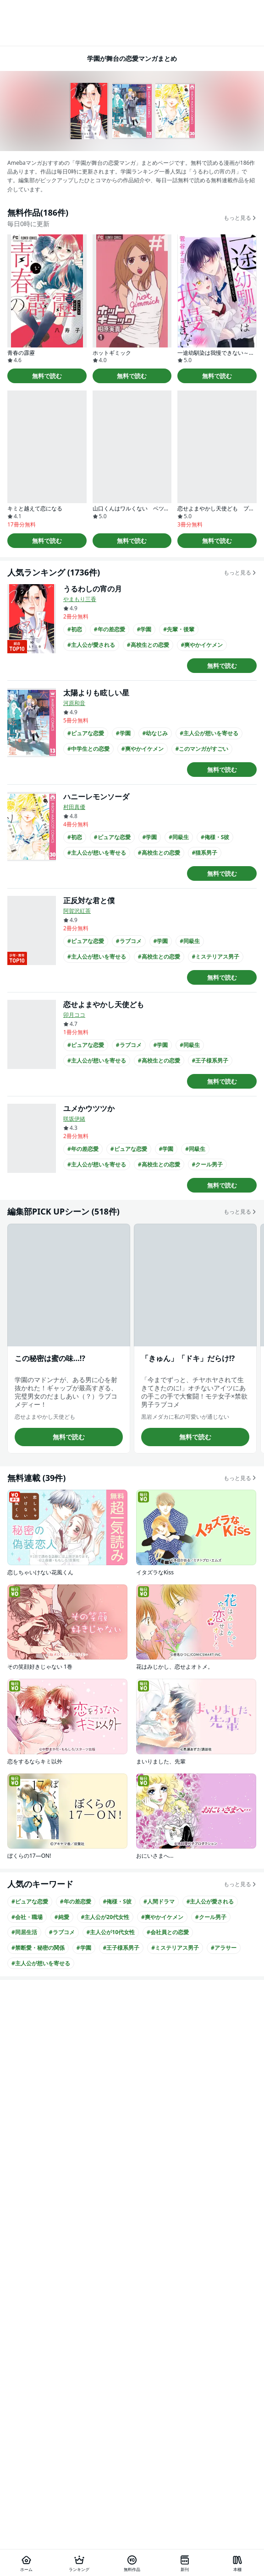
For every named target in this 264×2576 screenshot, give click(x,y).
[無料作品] (131, 2562)
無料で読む (47, 376)
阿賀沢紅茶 (77, 911)
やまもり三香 (79, 599)
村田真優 (74, 807)
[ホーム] (26, 2562)
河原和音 (74, 703)
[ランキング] (79, 2562)
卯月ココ (74, 1015)
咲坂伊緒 (74, 1119)
